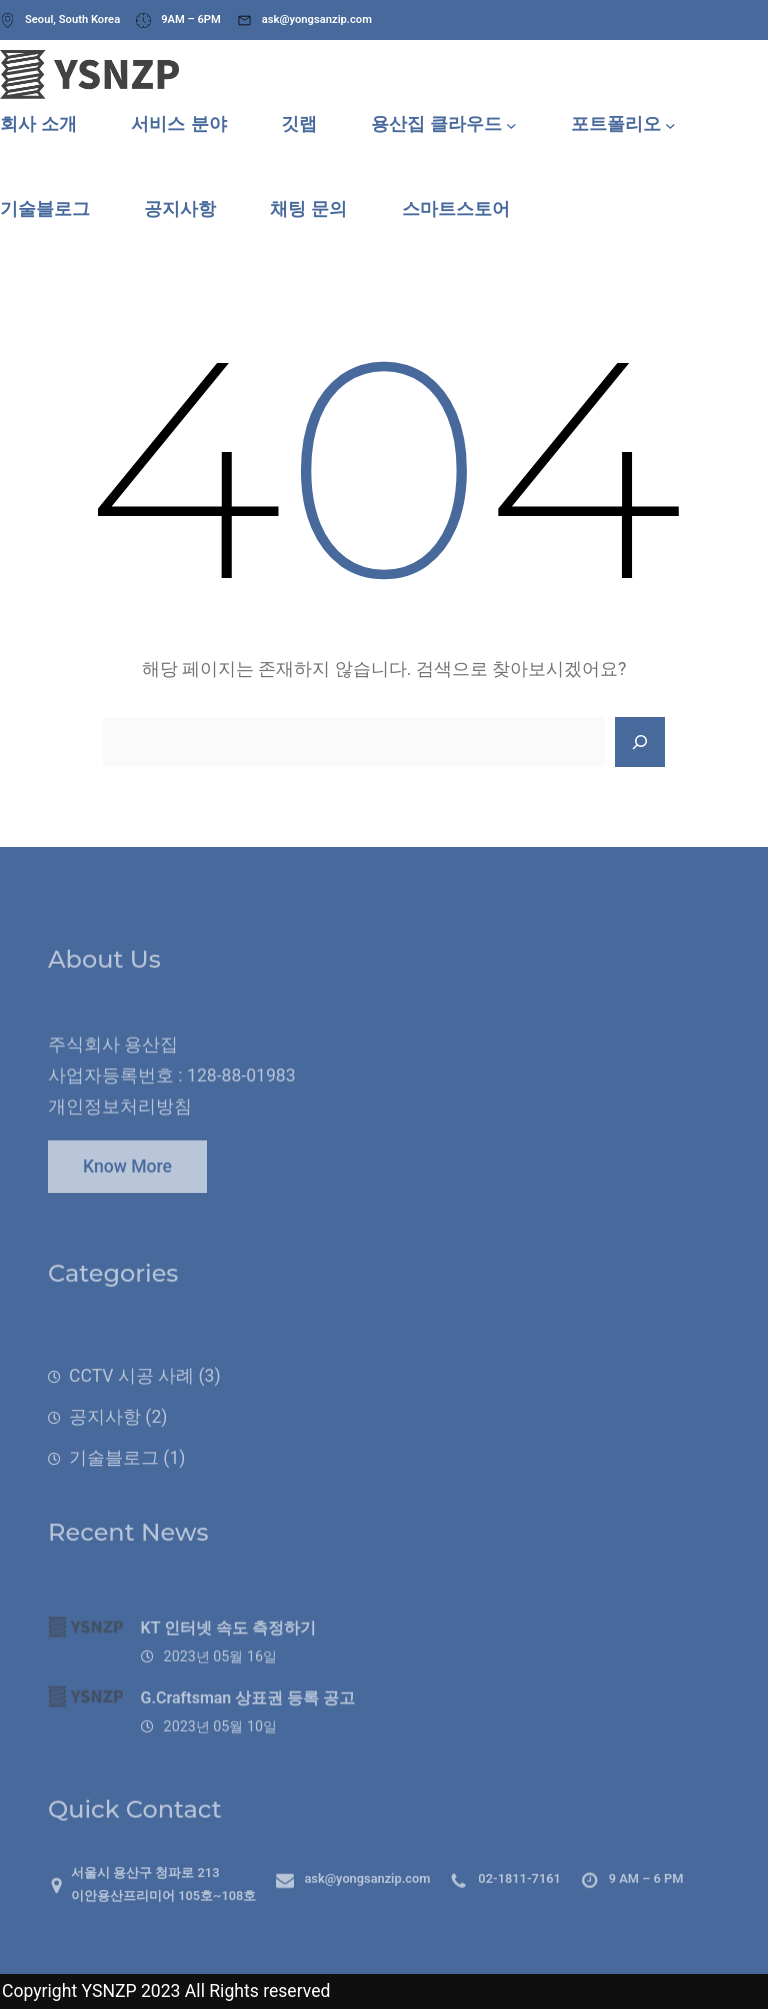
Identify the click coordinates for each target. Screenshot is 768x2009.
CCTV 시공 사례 (131, 1402)
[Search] (640, 742)
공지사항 (105, 1443)
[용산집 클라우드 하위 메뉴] (511, 124)
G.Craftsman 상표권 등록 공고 (248, 1724)
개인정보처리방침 (120, 1126)
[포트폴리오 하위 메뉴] (670, 124)
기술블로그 (114, 1484)
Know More (127, 1177)
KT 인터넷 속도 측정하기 (229, 1654)
